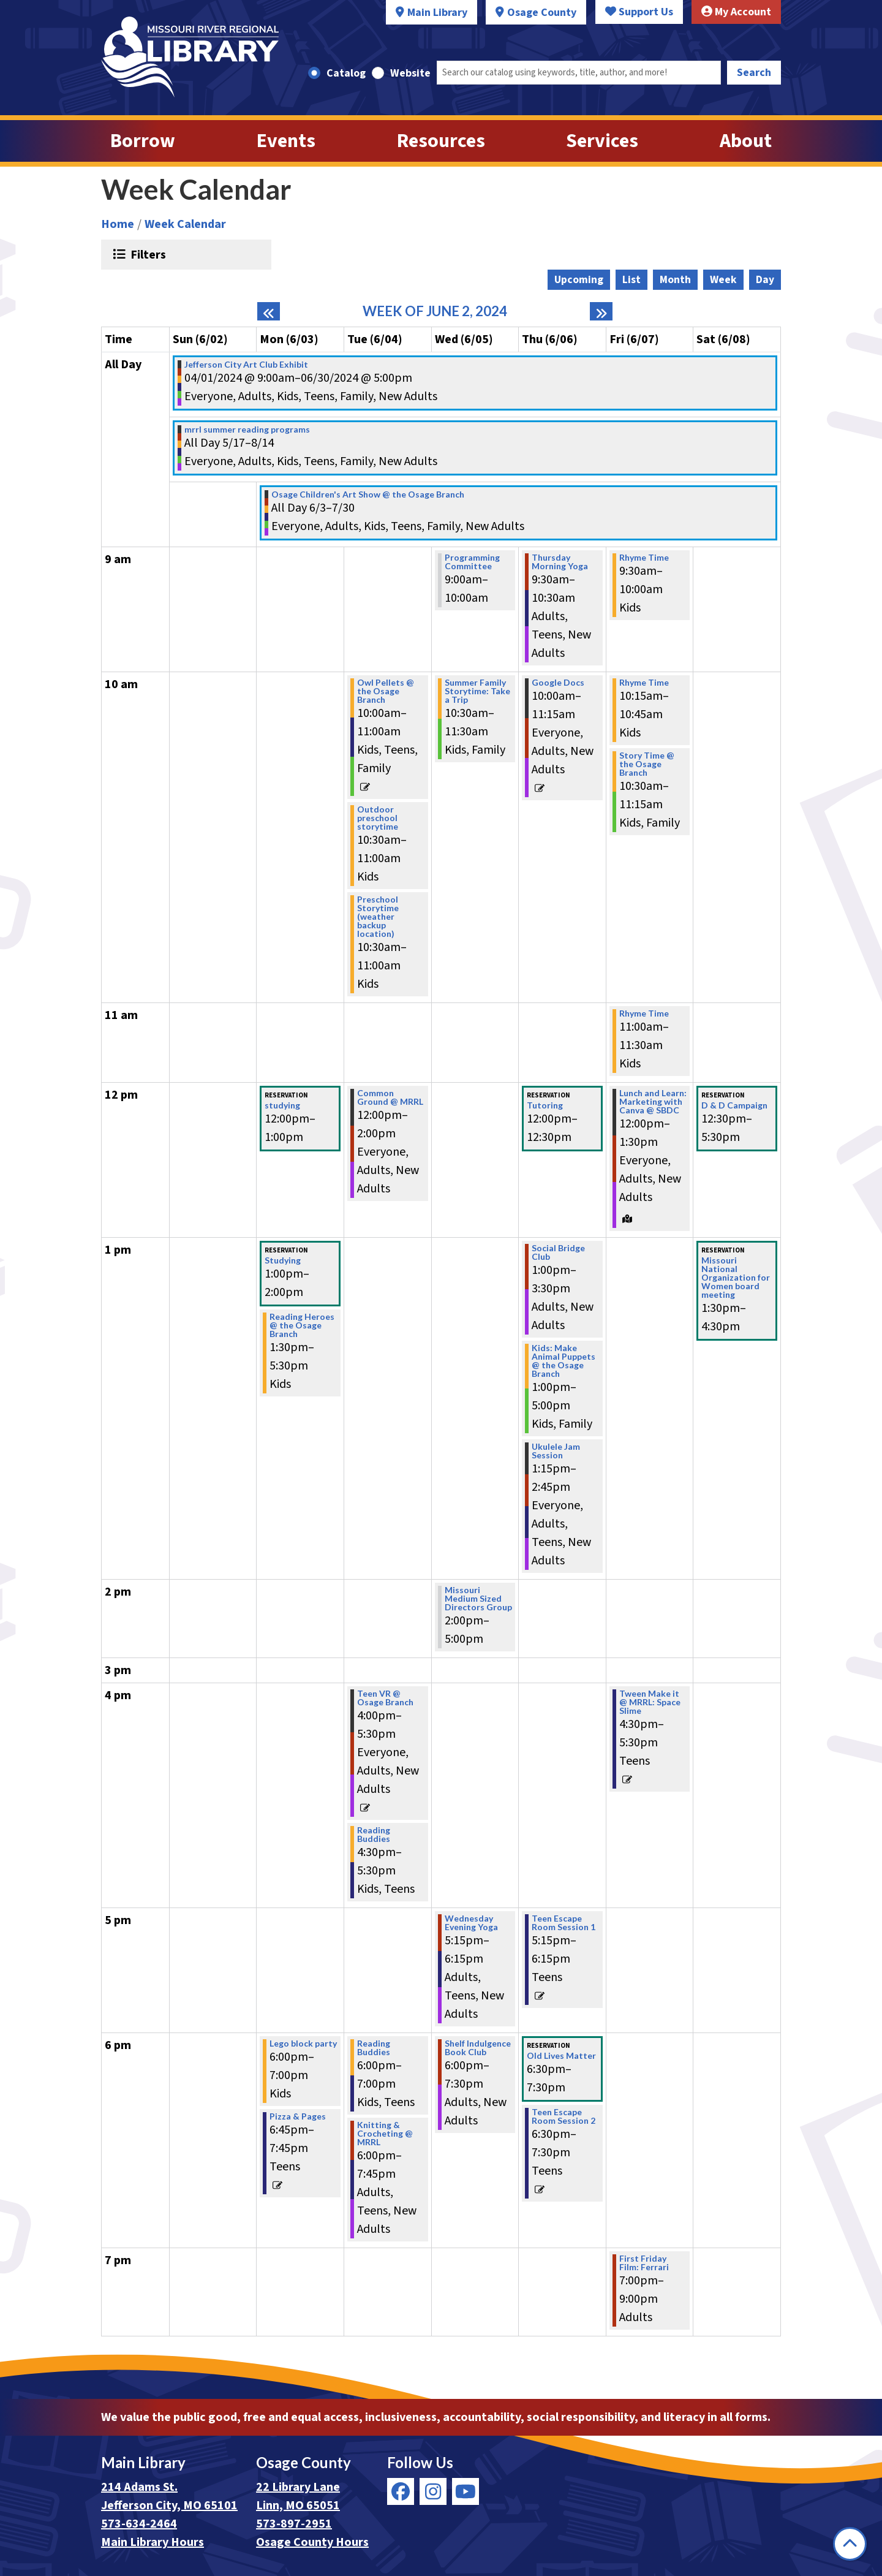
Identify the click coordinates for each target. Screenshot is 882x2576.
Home (117, 224)
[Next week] (601, 311)
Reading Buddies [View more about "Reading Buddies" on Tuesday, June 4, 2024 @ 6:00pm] (373, 2047)
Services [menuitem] (602, 141)
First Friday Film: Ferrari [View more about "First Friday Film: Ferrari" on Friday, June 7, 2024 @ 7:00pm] (644, 2262)
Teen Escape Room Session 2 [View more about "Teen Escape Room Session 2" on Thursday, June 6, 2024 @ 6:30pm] (563, 2116)
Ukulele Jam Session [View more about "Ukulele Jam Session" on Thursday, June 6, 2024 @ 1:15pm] (556, 1451)
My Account (736, 12)
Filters (146, 254)
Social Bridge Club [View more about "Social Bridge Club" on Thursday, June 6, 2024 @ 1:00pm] (558, 1252)
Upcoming (578, 279)
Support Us (639, 12)
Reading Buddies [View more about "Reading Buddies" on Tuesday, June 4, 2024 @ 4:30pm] (373, 1834)
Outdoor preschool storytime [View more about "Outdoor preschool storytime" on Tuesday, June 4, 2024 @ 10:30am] (377, 818)
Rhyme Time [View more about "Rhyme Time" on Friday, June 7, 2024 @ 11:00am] (644, 1013)
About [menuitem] (746, 141)
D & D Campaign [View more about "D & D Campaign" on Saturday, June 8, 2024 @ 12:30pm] (734, 1105)
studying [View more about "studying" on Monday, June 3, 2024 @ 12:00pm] (282, 1105)
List (631, 279)
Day (765, 279)
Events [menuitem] (286, 141)
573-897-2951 (294, 2523)
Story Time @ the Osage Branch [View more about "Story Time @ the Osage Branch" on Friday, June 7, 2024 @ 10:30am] (646, 764)
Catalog (346, 73)
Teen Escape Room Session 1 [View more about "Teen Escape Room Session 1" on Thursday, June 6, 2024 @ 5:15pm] (563, 1922)
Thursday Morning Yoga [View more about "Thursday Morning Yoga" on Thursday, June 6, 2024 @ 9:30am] (560, 561)
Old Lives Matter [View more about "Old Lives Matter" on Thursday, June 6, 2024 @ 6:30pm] (561, 2055)
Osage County (541, 12)
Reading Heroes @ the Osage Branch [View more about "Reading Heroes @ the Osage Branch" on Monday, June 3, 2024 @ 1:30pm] (302, 1325)
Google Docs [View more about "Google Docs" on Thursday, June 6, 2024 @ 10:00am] (558, 682)
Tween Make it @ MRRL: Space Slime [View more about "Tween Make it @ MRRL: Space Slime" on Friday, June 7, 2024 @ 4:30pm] (649, 1702)
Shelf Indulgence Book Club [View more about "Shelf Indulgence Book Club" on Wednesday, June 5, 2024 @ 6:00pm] (478, 2047)
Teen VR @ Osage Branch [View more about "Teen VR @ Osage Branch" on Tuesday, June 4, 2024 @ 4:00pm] (385, 1698)
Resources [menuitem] (441, 141)
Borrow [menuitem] (142, 141)
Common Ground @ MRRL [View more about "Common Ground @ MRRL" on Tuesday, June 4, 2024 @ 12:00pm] (390, 1097)
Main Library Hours (152, 2542)
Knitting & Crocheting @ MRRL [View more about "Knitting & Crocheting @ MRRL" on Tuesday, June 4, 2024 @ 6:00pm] (385, 2133)
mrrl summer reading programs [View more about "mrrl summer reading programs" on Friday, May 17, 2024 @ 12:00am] (247, 429)
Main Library (437, 12)
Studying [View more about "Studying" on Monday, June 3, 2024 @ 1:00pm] (283, 1260)
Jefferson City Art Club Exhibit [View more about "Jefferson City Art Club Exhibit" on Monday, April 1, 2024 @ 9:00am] (246, 364)
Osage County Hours (312, 2542)
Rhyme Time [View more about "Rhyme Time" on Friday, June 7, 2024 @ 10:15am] (644, 682)
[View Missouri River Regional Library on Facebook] (400, 2491)
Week (723, 279)
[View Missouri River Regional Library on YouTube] (465, 2491)
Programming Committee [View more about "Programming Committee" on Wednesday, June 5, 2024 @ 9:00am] (472, 561)
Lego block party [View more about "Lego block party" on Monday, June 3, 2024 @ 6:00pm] (303, 2043)
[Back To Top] (850, 2544)
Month (675, 279)
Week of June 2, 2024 (435, 311)
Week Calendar (185, 224)
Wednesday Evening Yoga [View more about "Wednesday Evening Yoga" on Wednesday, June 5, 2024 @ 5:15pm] (471, 1922)
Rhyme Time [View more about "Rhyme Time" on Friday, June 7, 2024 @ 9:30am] (644, 557)
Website (410, 73)
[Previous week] (268, 311)
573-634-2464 (139, 2523)
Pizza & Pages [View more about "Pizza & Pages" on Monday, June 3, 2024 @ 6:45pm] (298, 2116)
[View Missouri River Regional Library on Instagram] (433, 2491)
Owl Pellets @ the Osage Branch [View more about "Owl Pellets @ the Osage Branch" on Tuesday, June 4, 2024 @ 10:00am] (385, 691)
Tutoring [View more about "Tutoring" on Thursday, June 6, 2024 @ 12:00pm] (545, 1105)
